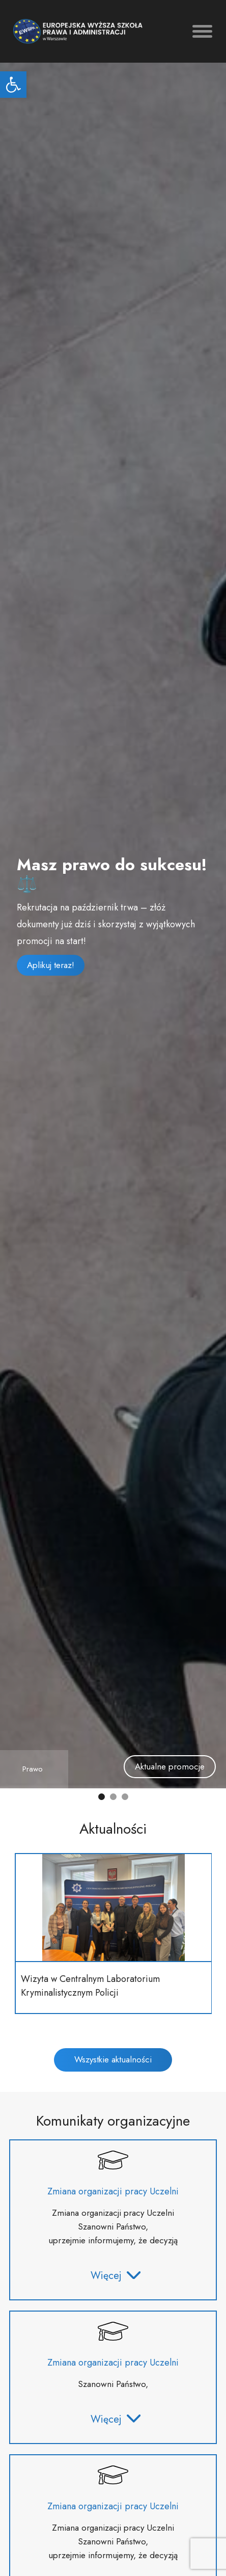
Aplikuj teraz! (50, 965)
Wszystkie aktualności (113, 2059)
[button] (13, 84)
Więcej (115, 2275)
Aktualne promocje (170, 1766)
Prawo (32, 1769)
